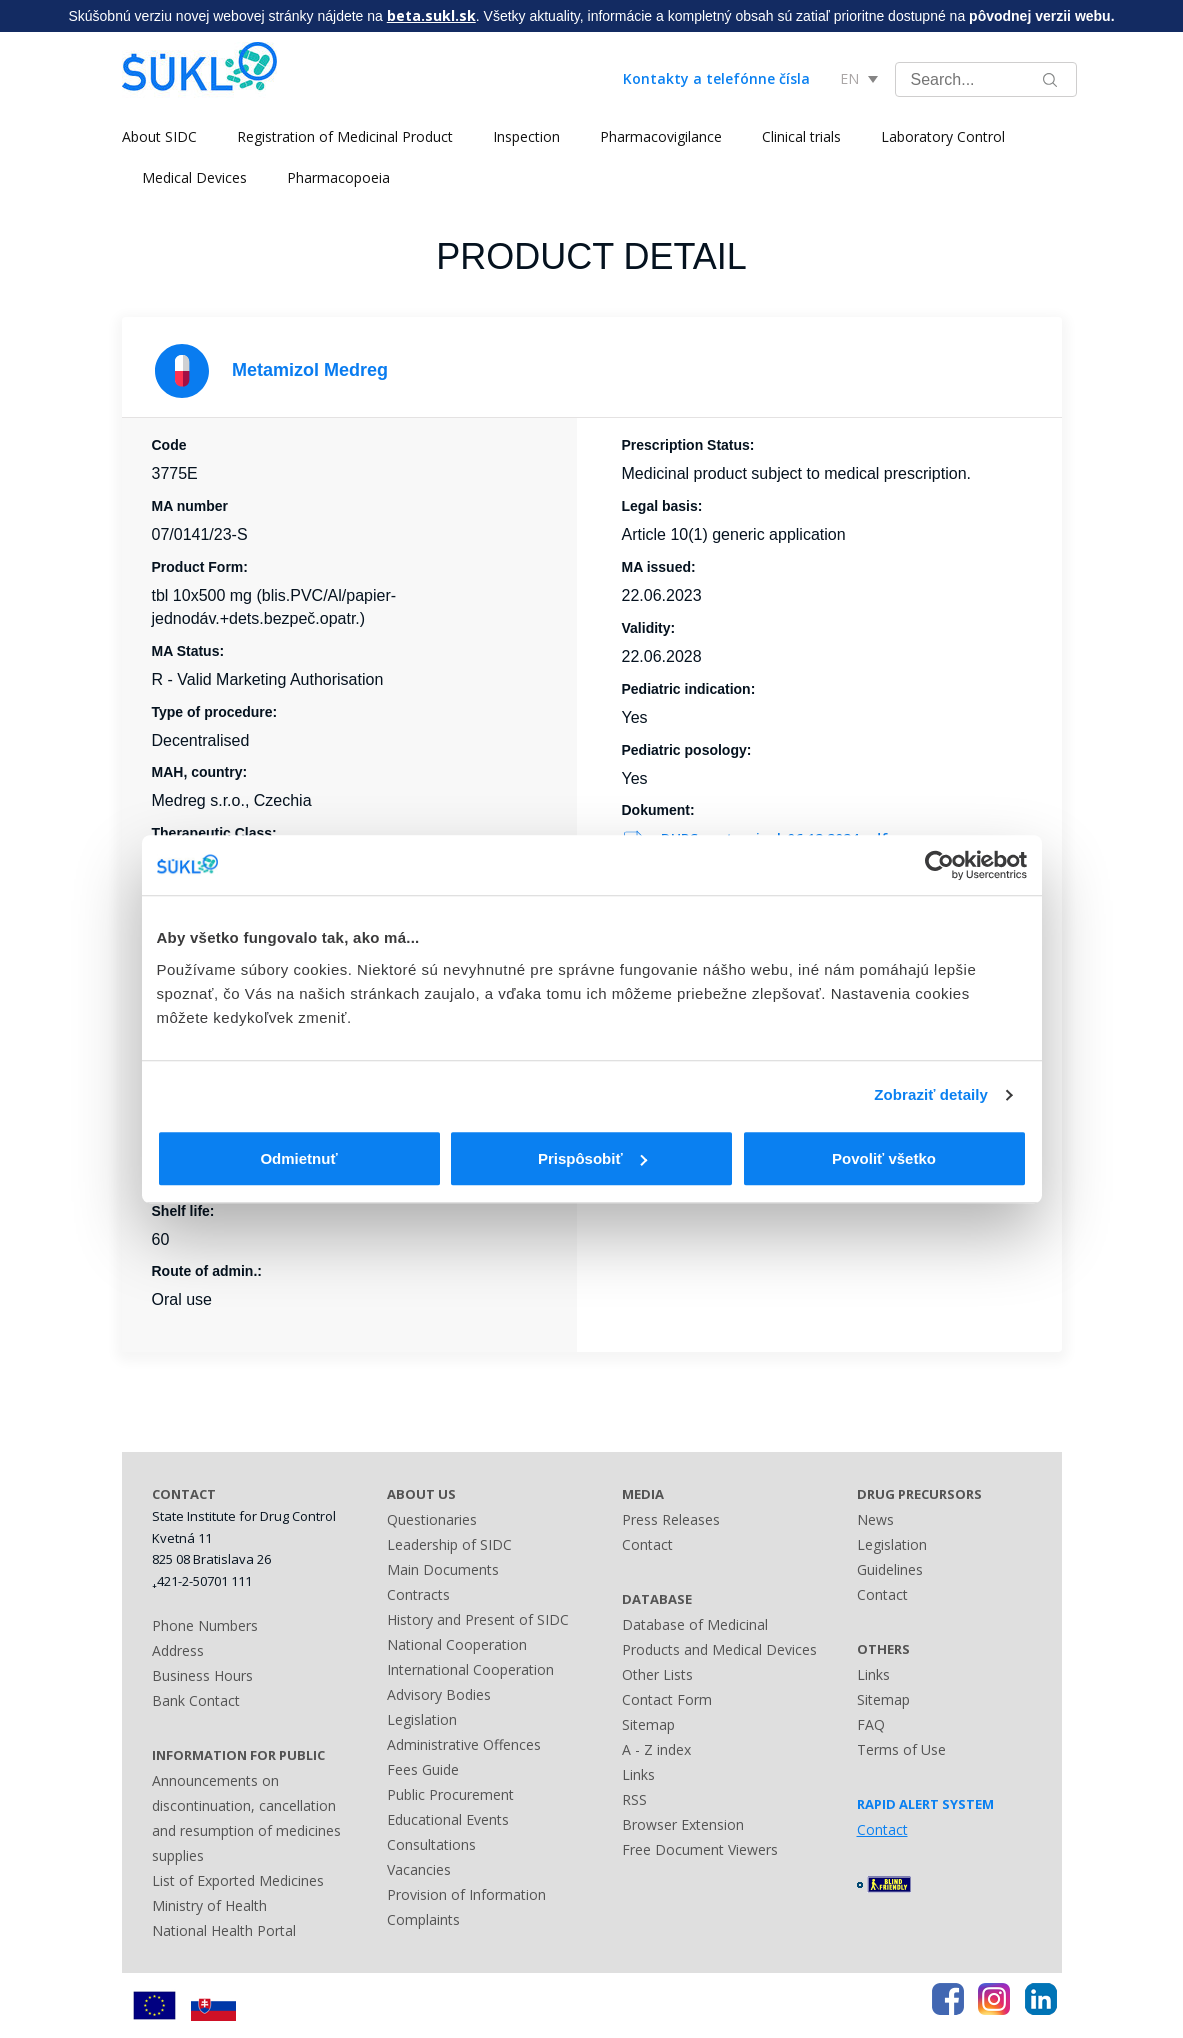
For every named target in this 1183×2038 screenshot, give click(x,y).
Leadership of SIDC (449, 1544)
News (875, 1519)
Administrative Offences (464, 1744)
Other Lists (657, 1674)
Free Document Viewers (700, 1849)
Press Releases (671, 1519)
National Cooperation (457, 1644)
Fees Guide (423, 1769)
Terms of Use (901, 1749)
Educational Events (448, 1819)
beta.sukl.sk (431, 15)
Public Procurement (450, 1794)
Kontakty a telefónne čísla (716, 78)
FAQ (871, 1724)
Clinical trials (801, 136)
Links (638, 1774)
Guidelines (890, 1569)
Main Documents (443, 1569)
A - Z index (656, 1749)
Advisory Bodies (439, 1694)
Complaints (423, 1919)
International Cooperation (470, 1669)
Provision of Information (466, 1894)
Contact (647, 1544)
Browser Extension (683, 1824)
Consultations (431, 1844)
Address (178, 1650)
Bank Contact (196, 1700)
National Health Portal (224, 1930)
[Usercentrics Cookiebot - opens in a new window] (939, 865)
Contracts (418, 1594)
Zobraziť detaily (931, 1094)
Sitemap (648, 1724)
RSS (634, 1799)
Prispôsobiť (592, 1158)
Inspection (526, 136)
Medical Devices (194, 177)
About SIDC (159, 136)
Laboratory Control (943, 136)
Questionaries (432, 1519)
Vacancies (419, 1869)
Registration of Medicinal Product (345, 136)
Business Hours (202, 1675)
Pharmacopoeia (338, 177)
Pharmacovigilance (661, 136)
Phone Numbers (205, 1625)
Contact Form (667, 1699)
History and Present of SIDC (478, 1619)
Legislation (422, 1719)
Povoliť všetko (884, 1158)
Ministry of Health (209, 1905)
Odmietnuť (298, 1158)
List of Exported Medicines (238, 1880)
